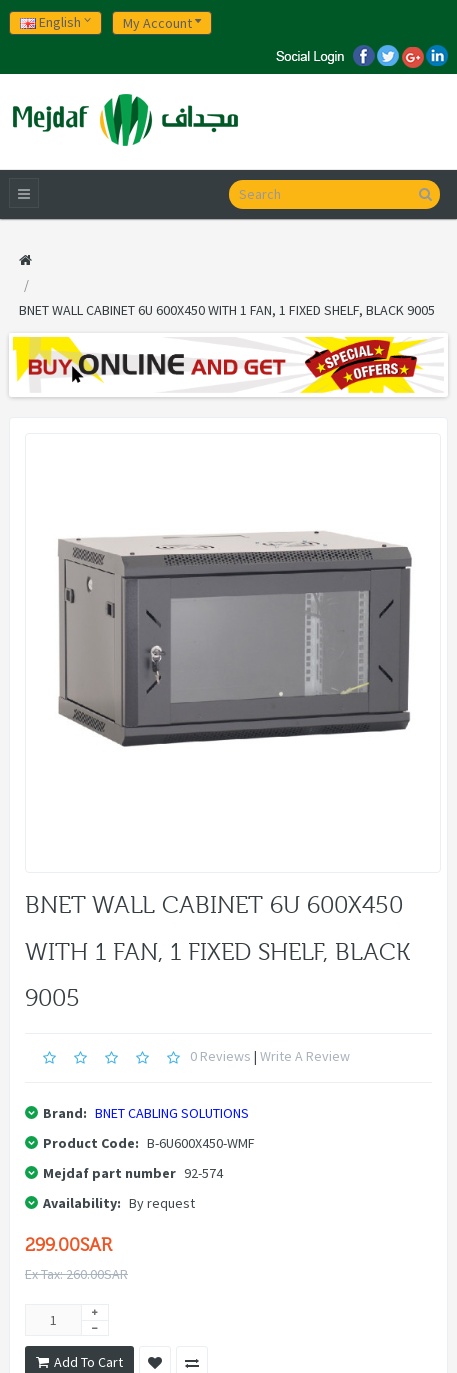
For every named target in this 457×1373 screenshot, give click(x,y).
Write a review (305, 1056)
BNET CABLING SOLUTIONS (172, 1113)
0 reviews (220, 1056)
